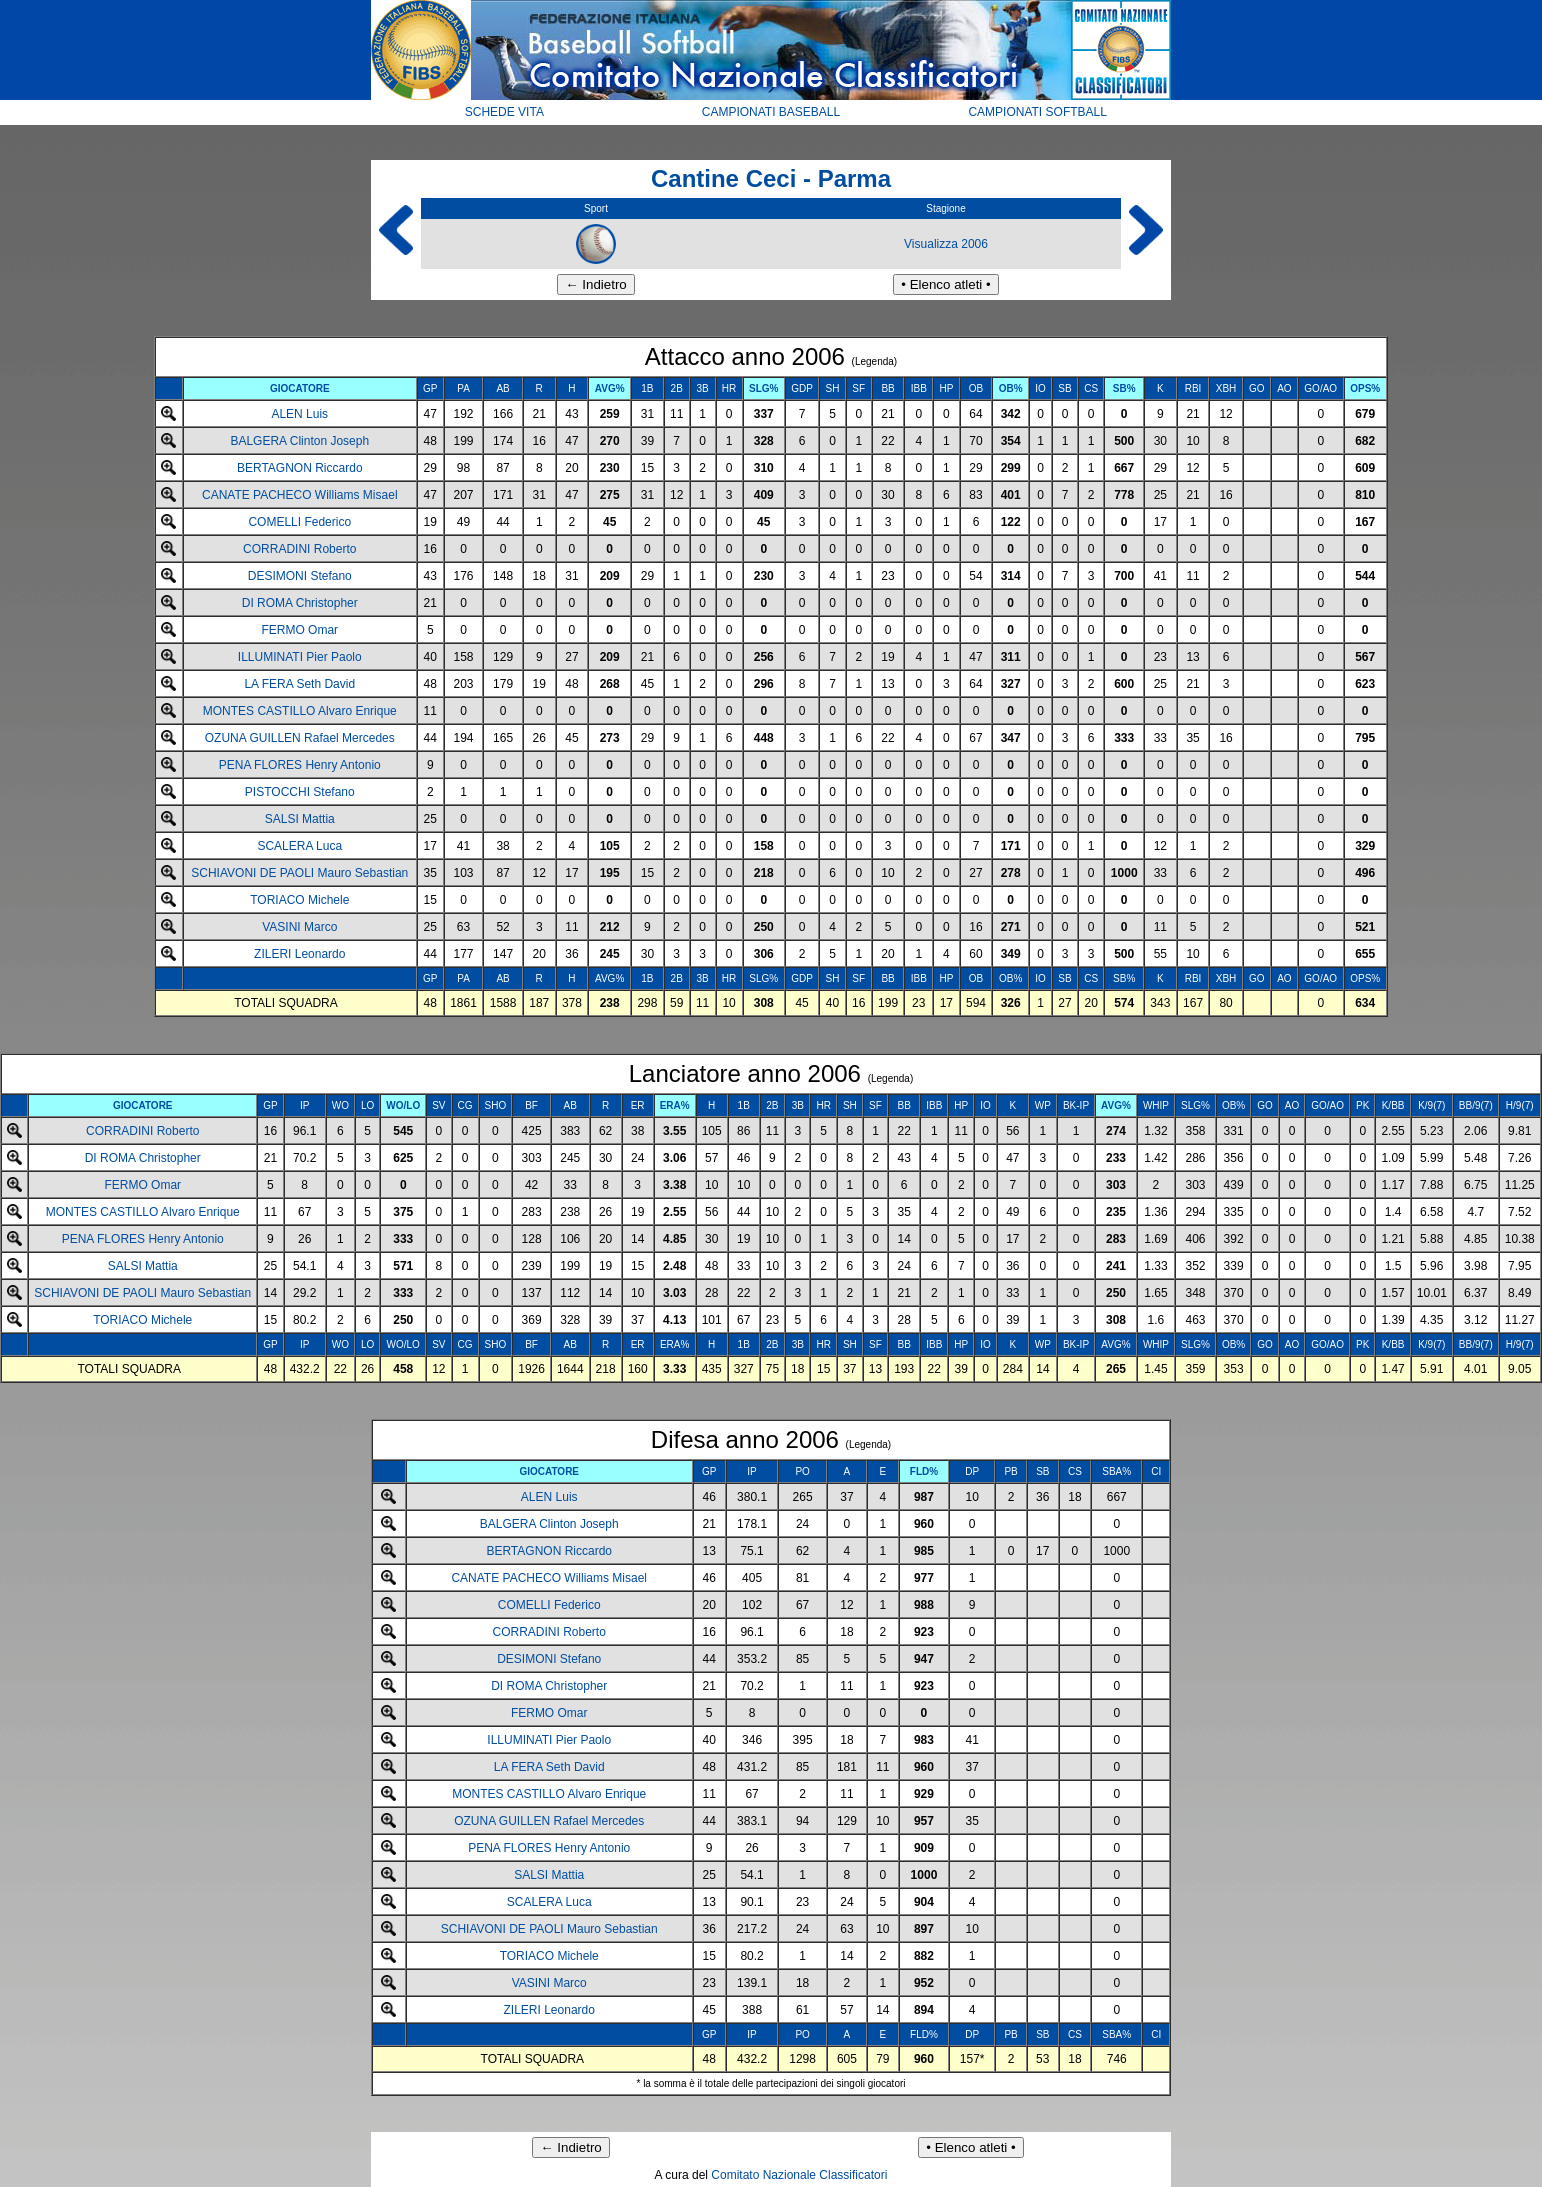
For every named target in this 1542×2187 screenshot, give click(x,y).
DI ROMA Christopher (300, 603)
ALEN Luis (299, 414)
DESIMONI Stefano (300, 576)
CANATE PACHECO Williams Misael (300, 495)
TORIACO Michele (299, 900)
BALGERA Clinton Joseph (299, 441)
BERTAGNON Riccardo (300, 468)
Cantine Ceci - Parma (771, 178)
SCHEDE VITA (504, 112)
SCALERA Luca (299, 846)
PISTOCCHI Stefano (300, 792)
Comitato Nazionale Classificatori (799, 2175)
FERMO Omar (299, 630)
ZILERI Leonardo (299, 954)
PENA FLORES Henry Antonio (300, 765)
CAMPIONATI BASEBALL (771, 112)
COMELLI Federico (299, 522)
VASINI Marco (299, 927)
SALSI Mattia (300, 819)
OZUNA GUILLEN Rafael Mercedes (300, 738)
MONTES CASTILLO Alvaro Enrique (300, 711)
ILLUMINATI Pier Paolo (300, 657)
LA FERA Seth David (299, 684)
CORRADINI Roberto (299, 549)
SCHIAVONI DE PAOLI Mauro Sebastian (299, 873)
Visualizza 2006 (946, 244)
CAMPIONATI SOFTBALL (1037, 112)
